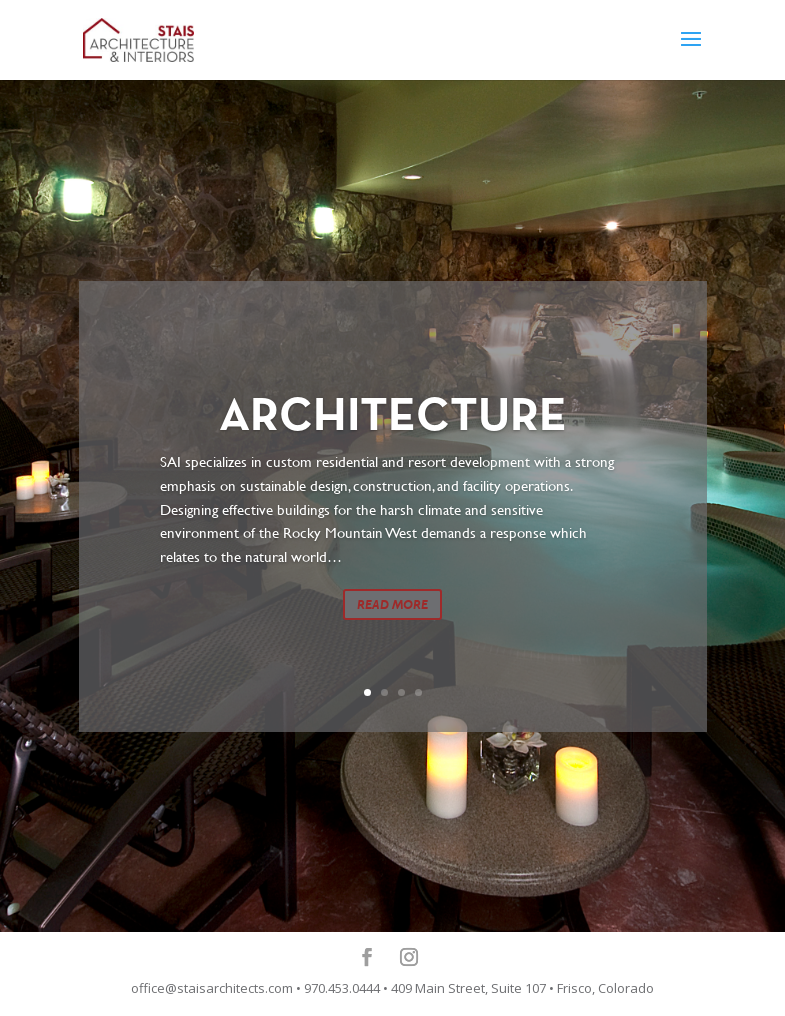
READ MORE (392, 608)
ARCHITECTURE (393, 420)
